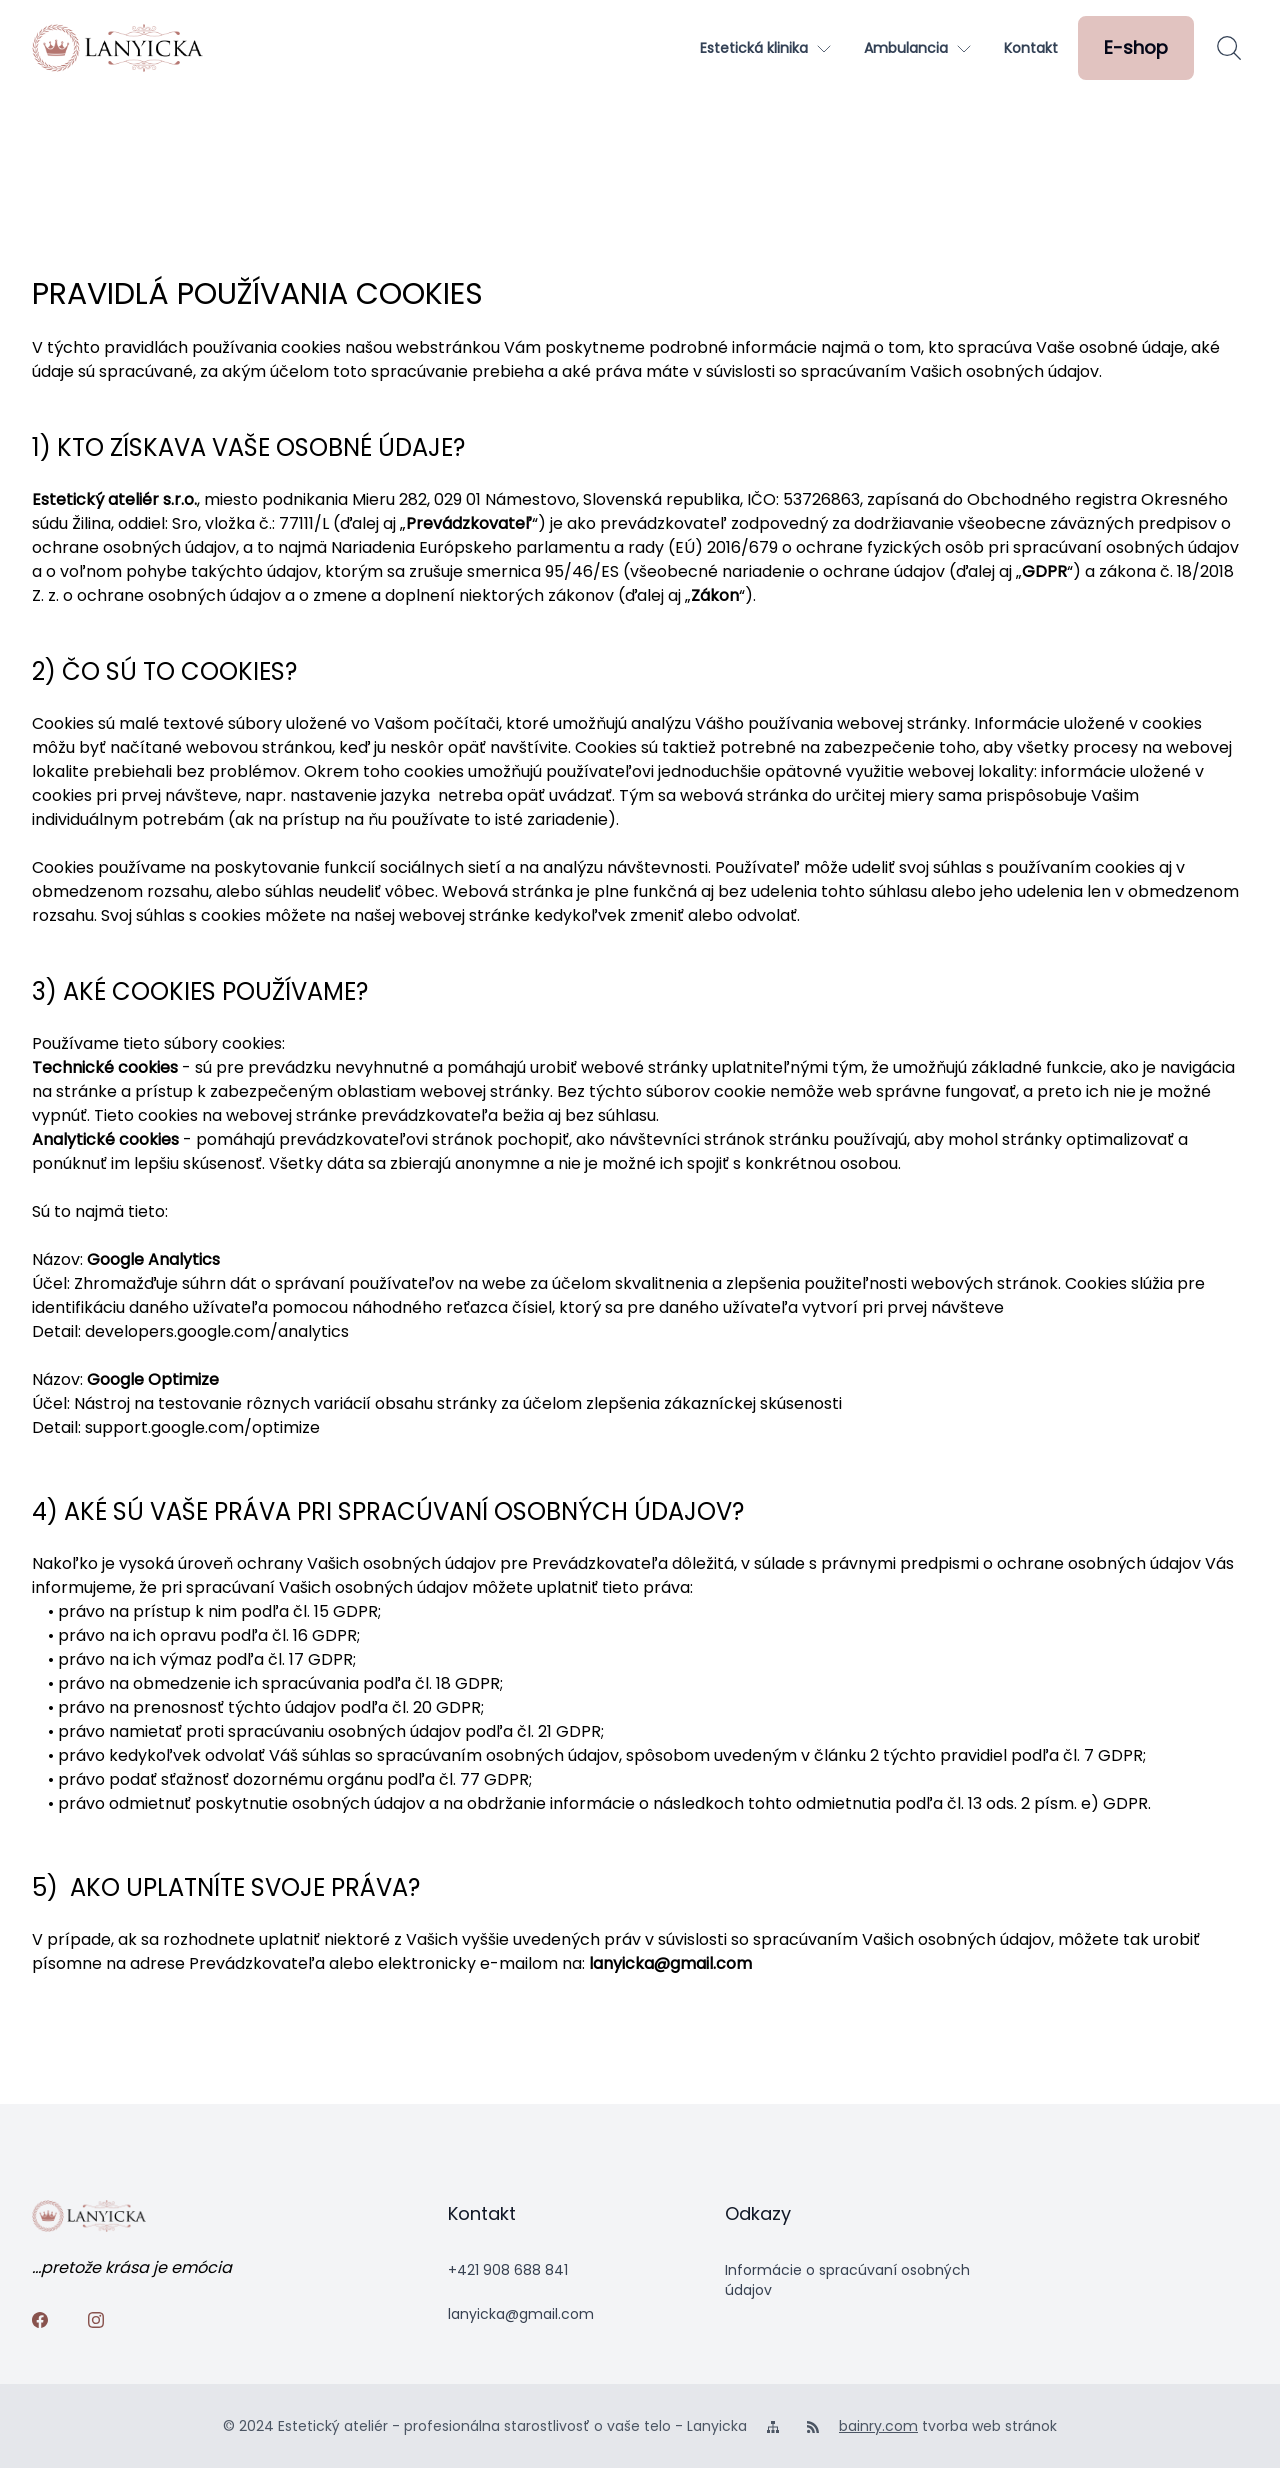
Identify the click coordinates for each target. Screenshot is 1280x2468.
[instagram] (100, 2324)
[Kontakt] (1031, 48)
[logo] (117, 48)
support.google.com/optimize (202, 1427)
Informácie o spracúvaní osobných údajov (847, 2280)
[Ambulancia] (918, 48)
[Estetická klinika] (766, 48)
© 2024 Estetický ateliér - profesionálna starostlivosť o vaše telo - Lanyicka (485, 2426)
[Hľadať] (1229, 48)
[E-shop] (1136, 48)
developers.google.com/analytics (217, 1331)
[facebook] (44, 2324)
